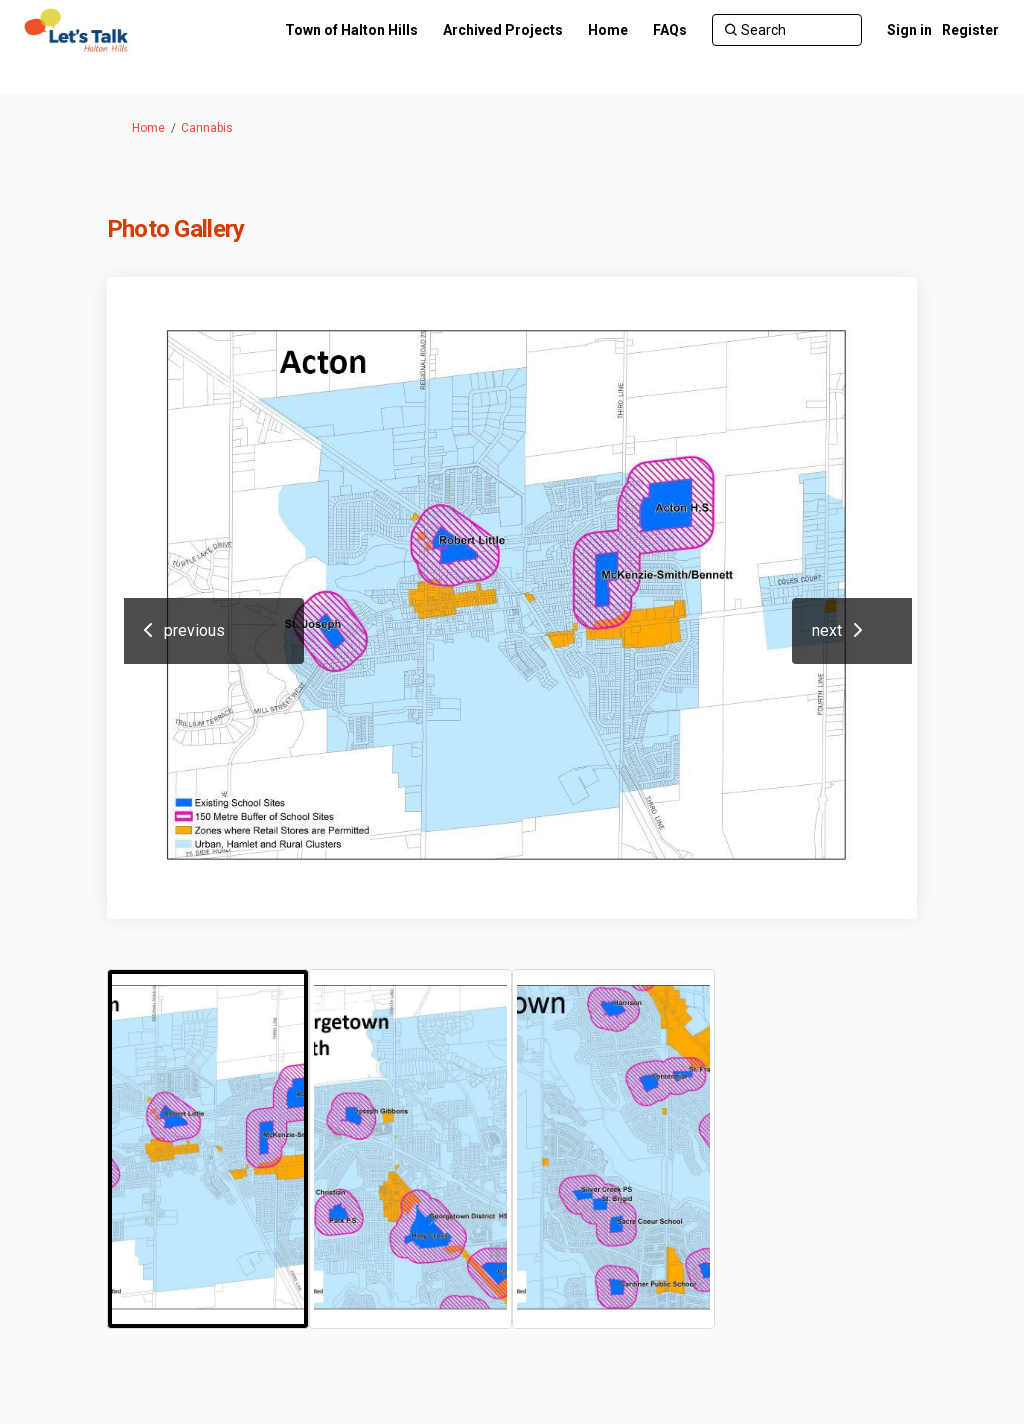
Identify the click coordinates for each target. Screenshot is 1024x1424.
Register (970, 30)
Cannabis (207, 128)
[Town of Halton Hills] (351, 30)
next (827, 630)
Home (148, 128)
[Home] (608, 30)
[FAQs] (670, 30)
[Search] (787, 30)
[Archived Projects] (503, 30)
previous (194, 630)
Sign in (909, 30)
